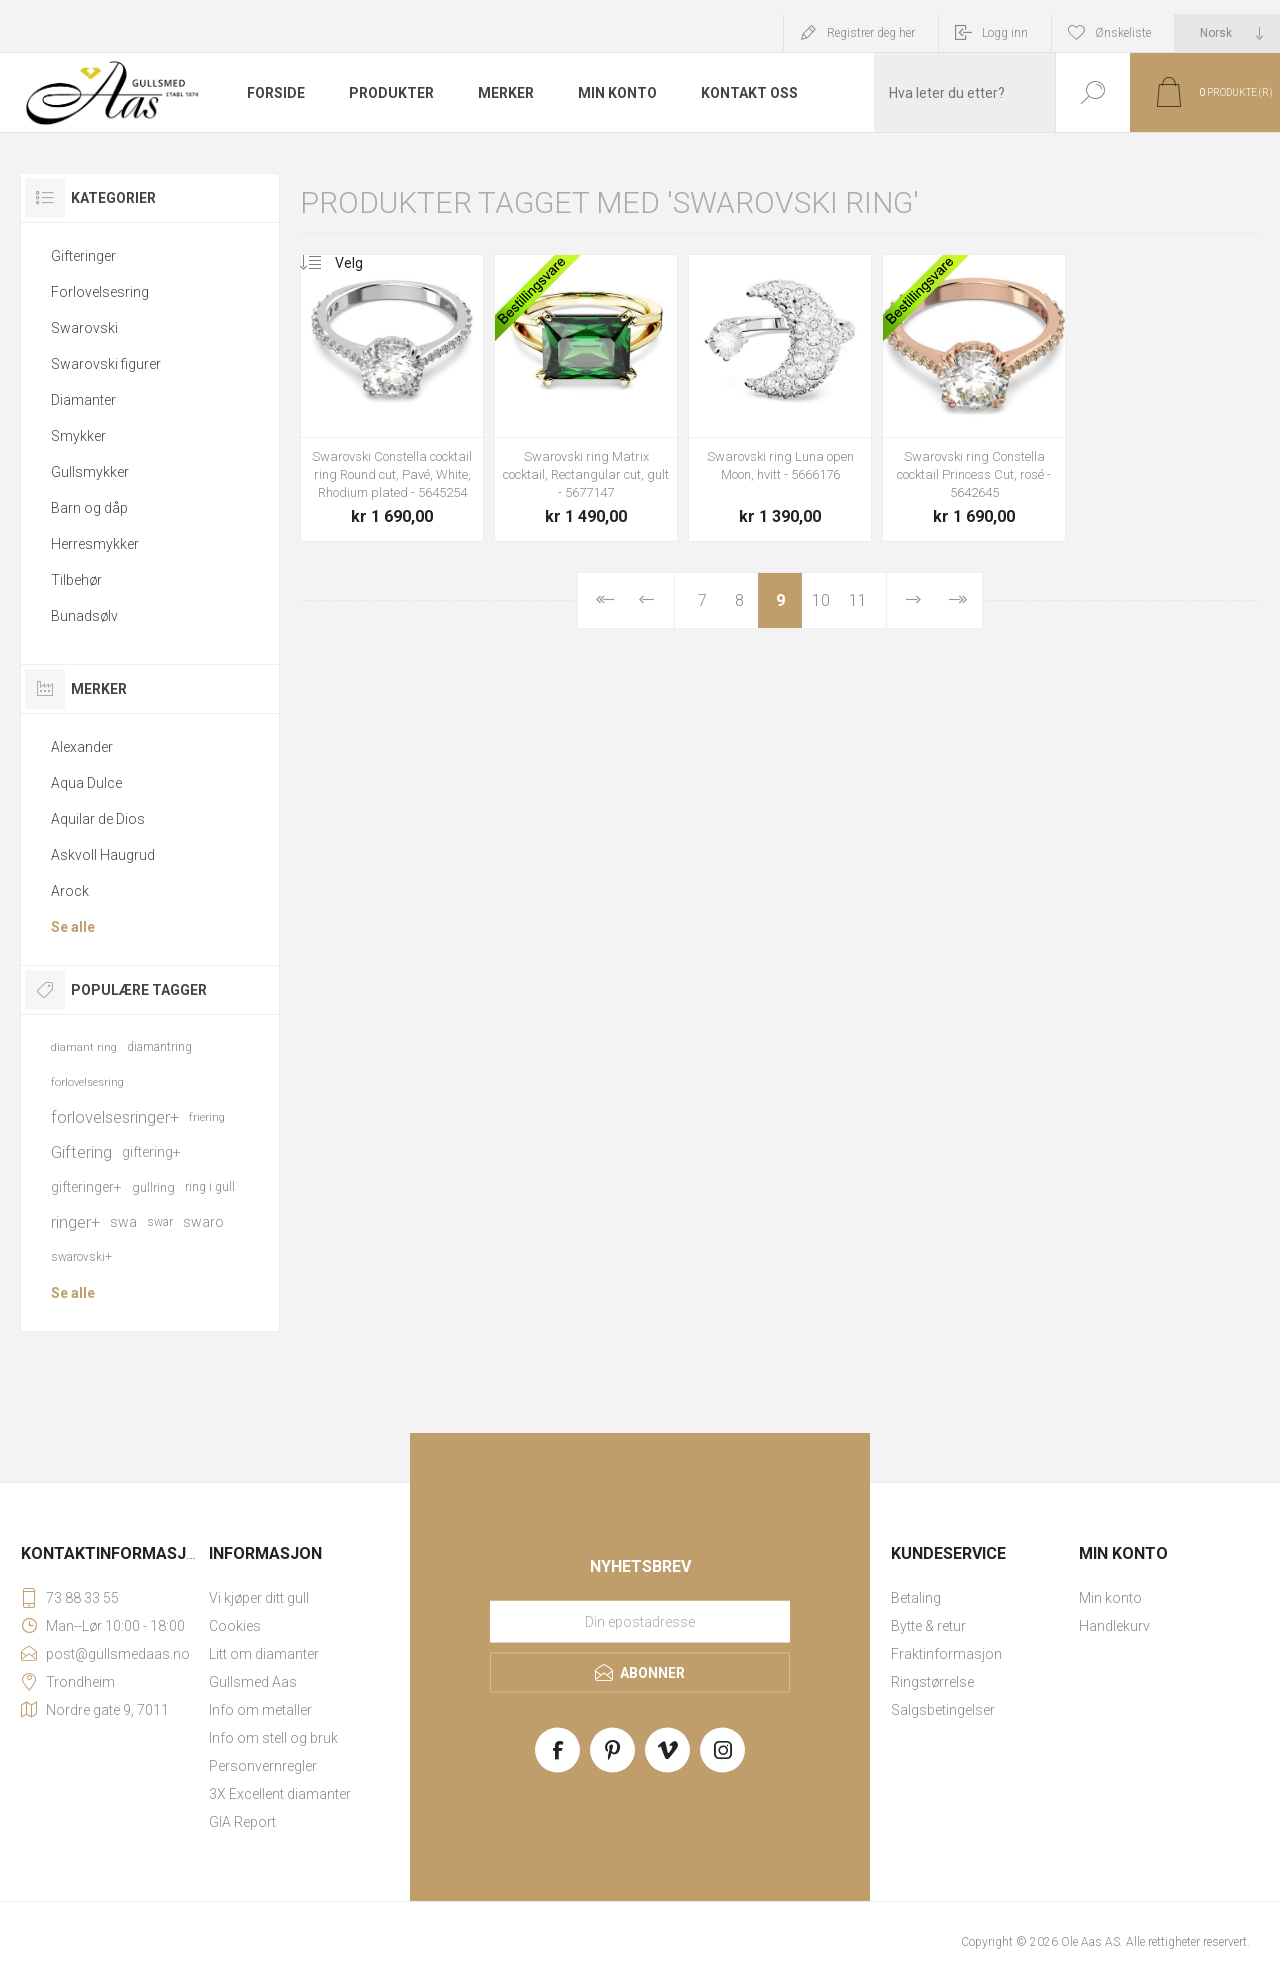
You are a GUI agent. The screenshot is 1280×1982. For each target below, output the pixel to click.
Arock (70, 891)
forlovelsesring (87, 1082)
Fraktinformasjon (946, 1654)
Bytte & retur (928, 1626)
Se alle (73, 927)
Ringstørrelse (932, 1682)
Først (603, 600)
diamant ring (84, 1047)
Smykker (78, 436)
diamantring (159, 1047)
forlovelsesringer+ (115, 1117)
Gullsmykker (90, 472)
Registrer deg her (871, 33)
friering (207, 1117)
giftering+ (151, 1152)
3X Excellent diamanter (280, 1794)
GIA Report (242, 1822)
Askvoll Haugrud (103, 855)
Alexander (82, 747)
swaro (203, 1222)
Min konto (1110, 1598)
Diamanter (83, 400)
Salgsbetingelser (943, 1710)
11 (858, 600)
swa (123, 1222)
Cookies (235, 1626)
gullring (153, 1187)
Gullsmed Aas (253, 1682)
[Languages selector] (1227, 33)
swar (160, 1222)
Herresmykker (95, 544)
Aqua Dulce (86, 783)
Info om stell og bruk (273, 1738)
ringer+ (75, 1222)
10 (821, 600)
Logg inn (1005, 33)
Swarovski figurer (106, 364)
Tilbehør (76, 580)
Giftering (81, 1152)
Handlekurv (1114, 1626)
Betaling (916, 1598)
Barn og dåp (89, 508)
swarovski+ (81, 1257)
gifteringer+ (86, 1187)
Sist (956, 600)
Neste (913, 600)
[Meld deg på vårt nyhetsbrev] (640, 1622)
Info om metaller (260, 1710)
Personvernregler (263, 1766)
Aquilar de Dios (98, 819)
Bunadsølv (84, 616)
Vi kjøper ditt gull (259, 1598)
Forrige (646, 600)
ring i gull (210, 1187)
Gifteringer (83, 256)
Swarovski (84, 328)
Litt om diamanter (264, 1654)
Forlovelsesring (100, 292)
